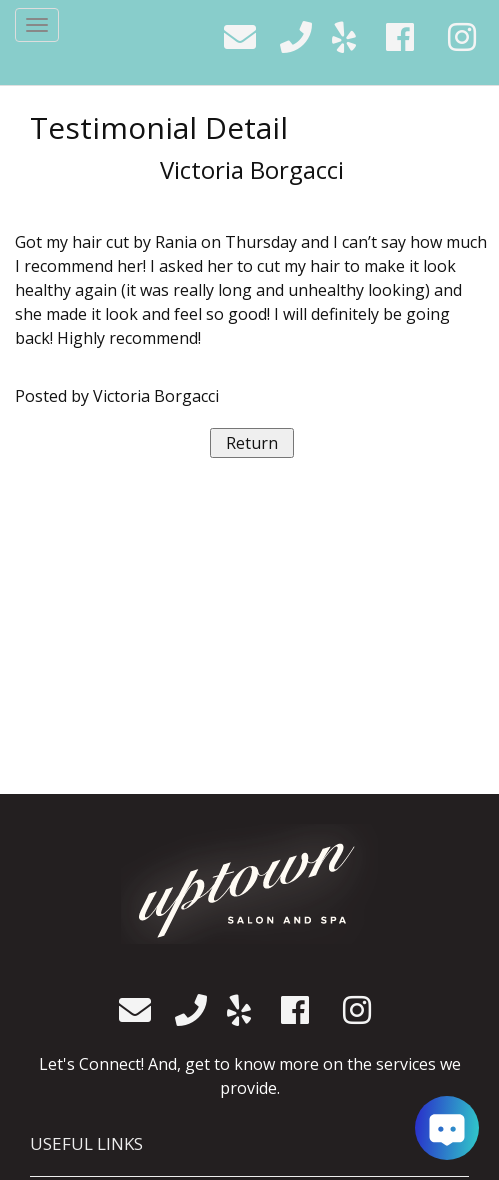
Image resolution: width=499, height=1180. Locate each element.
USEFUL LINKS (86, 1143)
